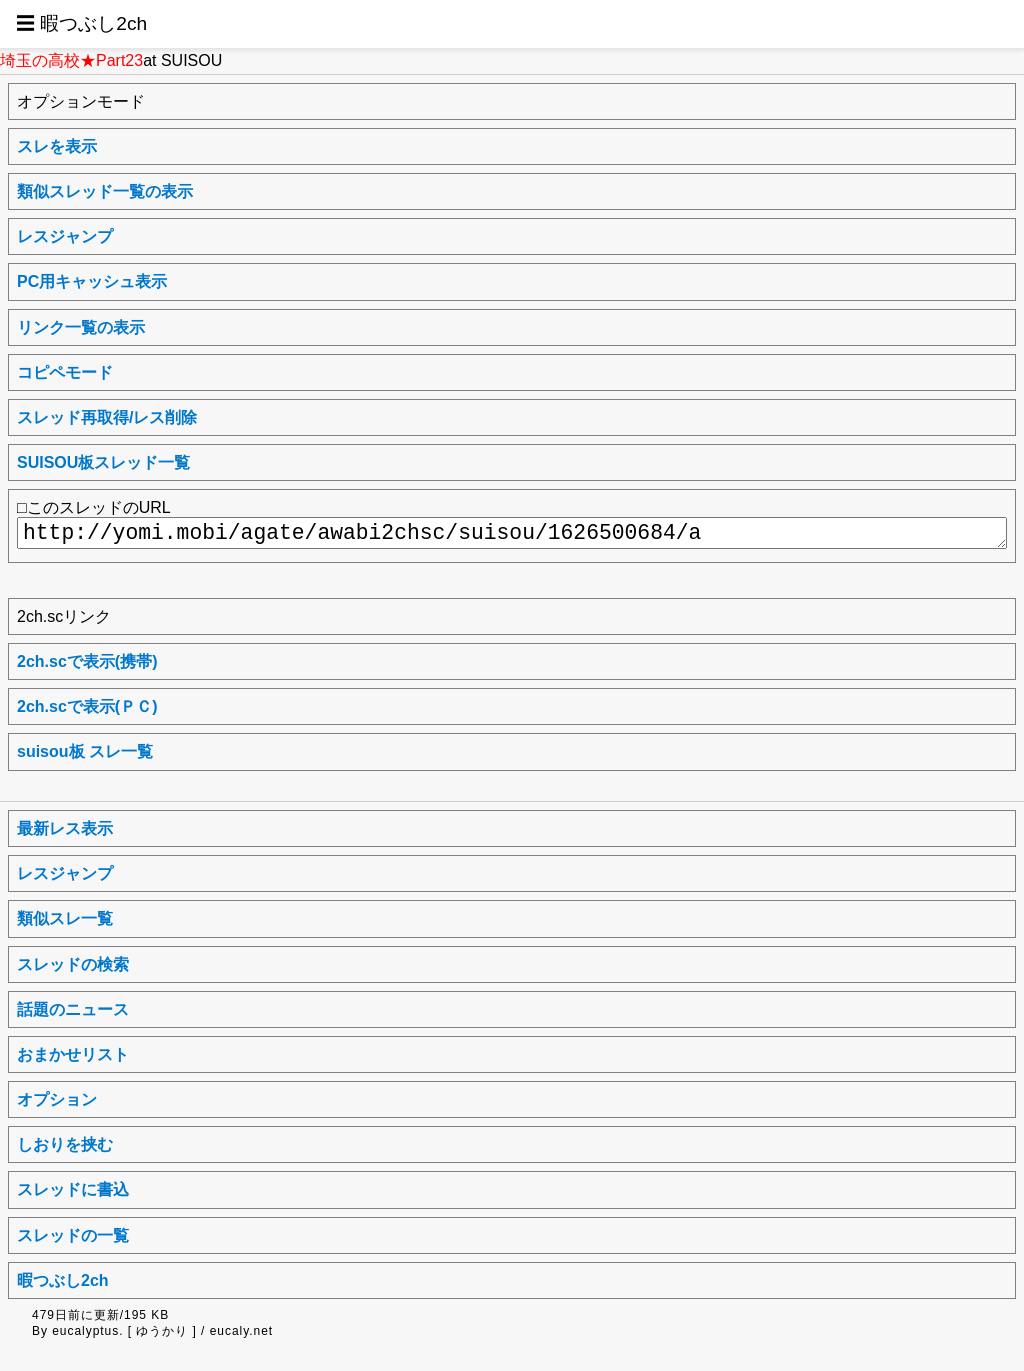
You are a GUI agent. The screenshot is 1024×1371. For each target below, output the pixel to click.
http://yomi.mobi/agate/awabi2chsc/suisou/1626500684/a (512, 533)
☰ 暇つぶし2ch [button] (81, 23)
